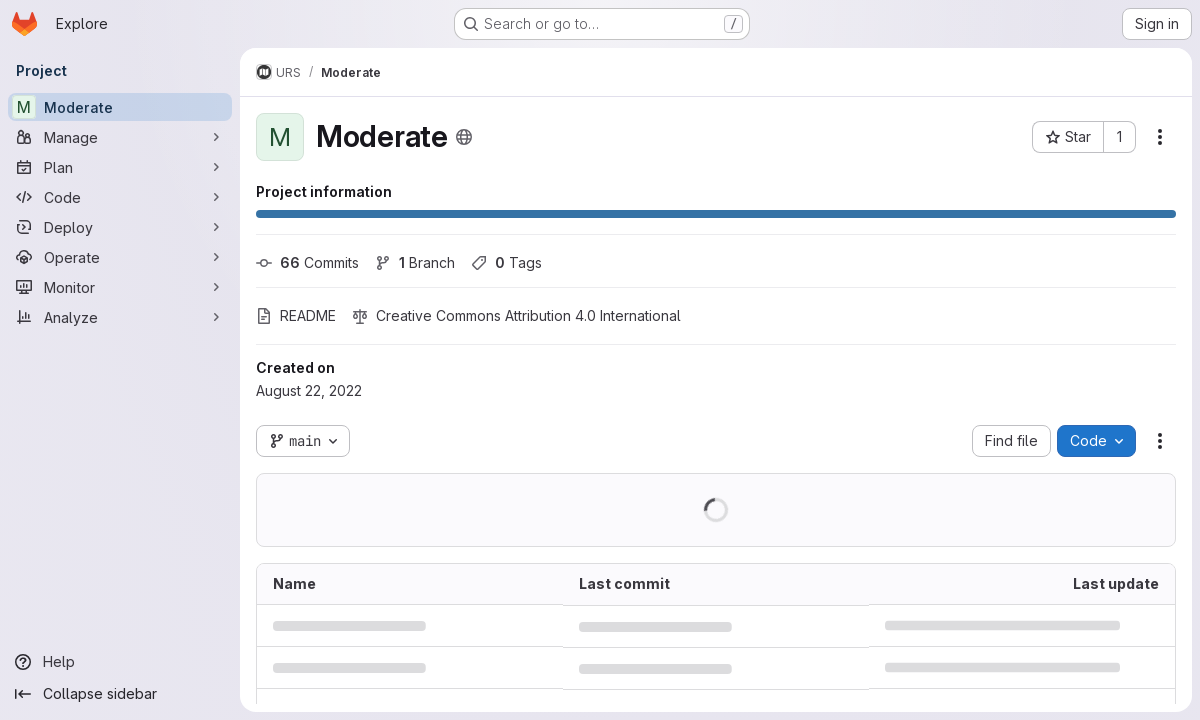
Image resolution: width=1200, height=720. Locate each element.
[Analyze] (120, 317)
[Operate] (120, 257)
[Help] (120, 662)
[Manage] (120, 137)
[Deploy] (120, 227)
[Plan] (120, 167)
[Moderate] (120, 107)
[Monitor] (120, 287)
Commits (307, 262)
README (296, 315)
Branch (415, 262)
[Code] (120, 197)
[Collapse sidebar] (120, 694)
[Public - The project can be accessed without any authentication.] (464, 137)
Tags (506, 262)
